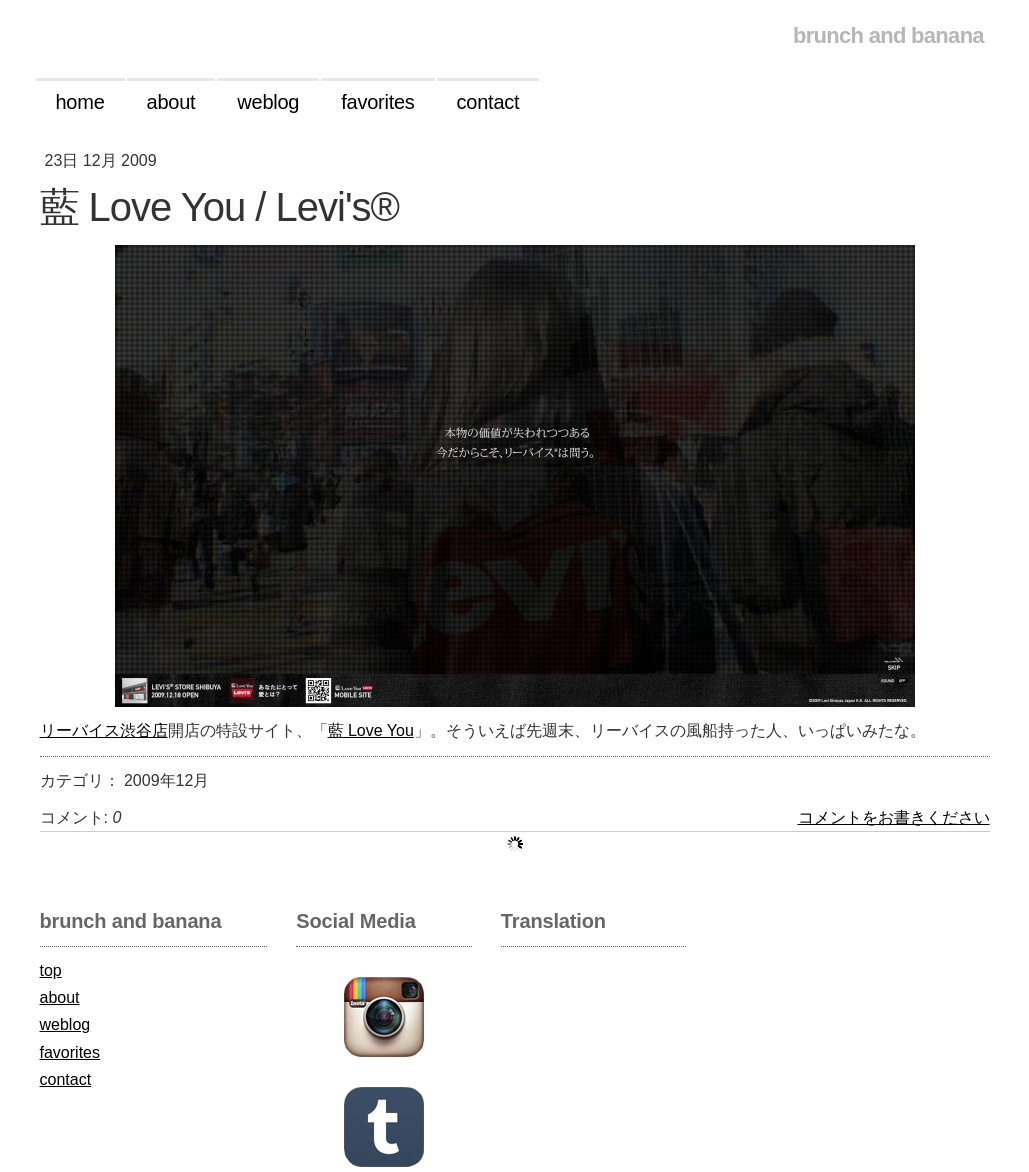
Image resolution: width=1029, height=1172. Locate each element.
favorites (70, 1052)
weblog (65, 1024)
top (51, 970)
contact (66, 1079)
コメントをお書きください (894, 817)
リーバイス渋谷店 (104, 730)
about (60, 997)
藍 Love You (371, 730)
